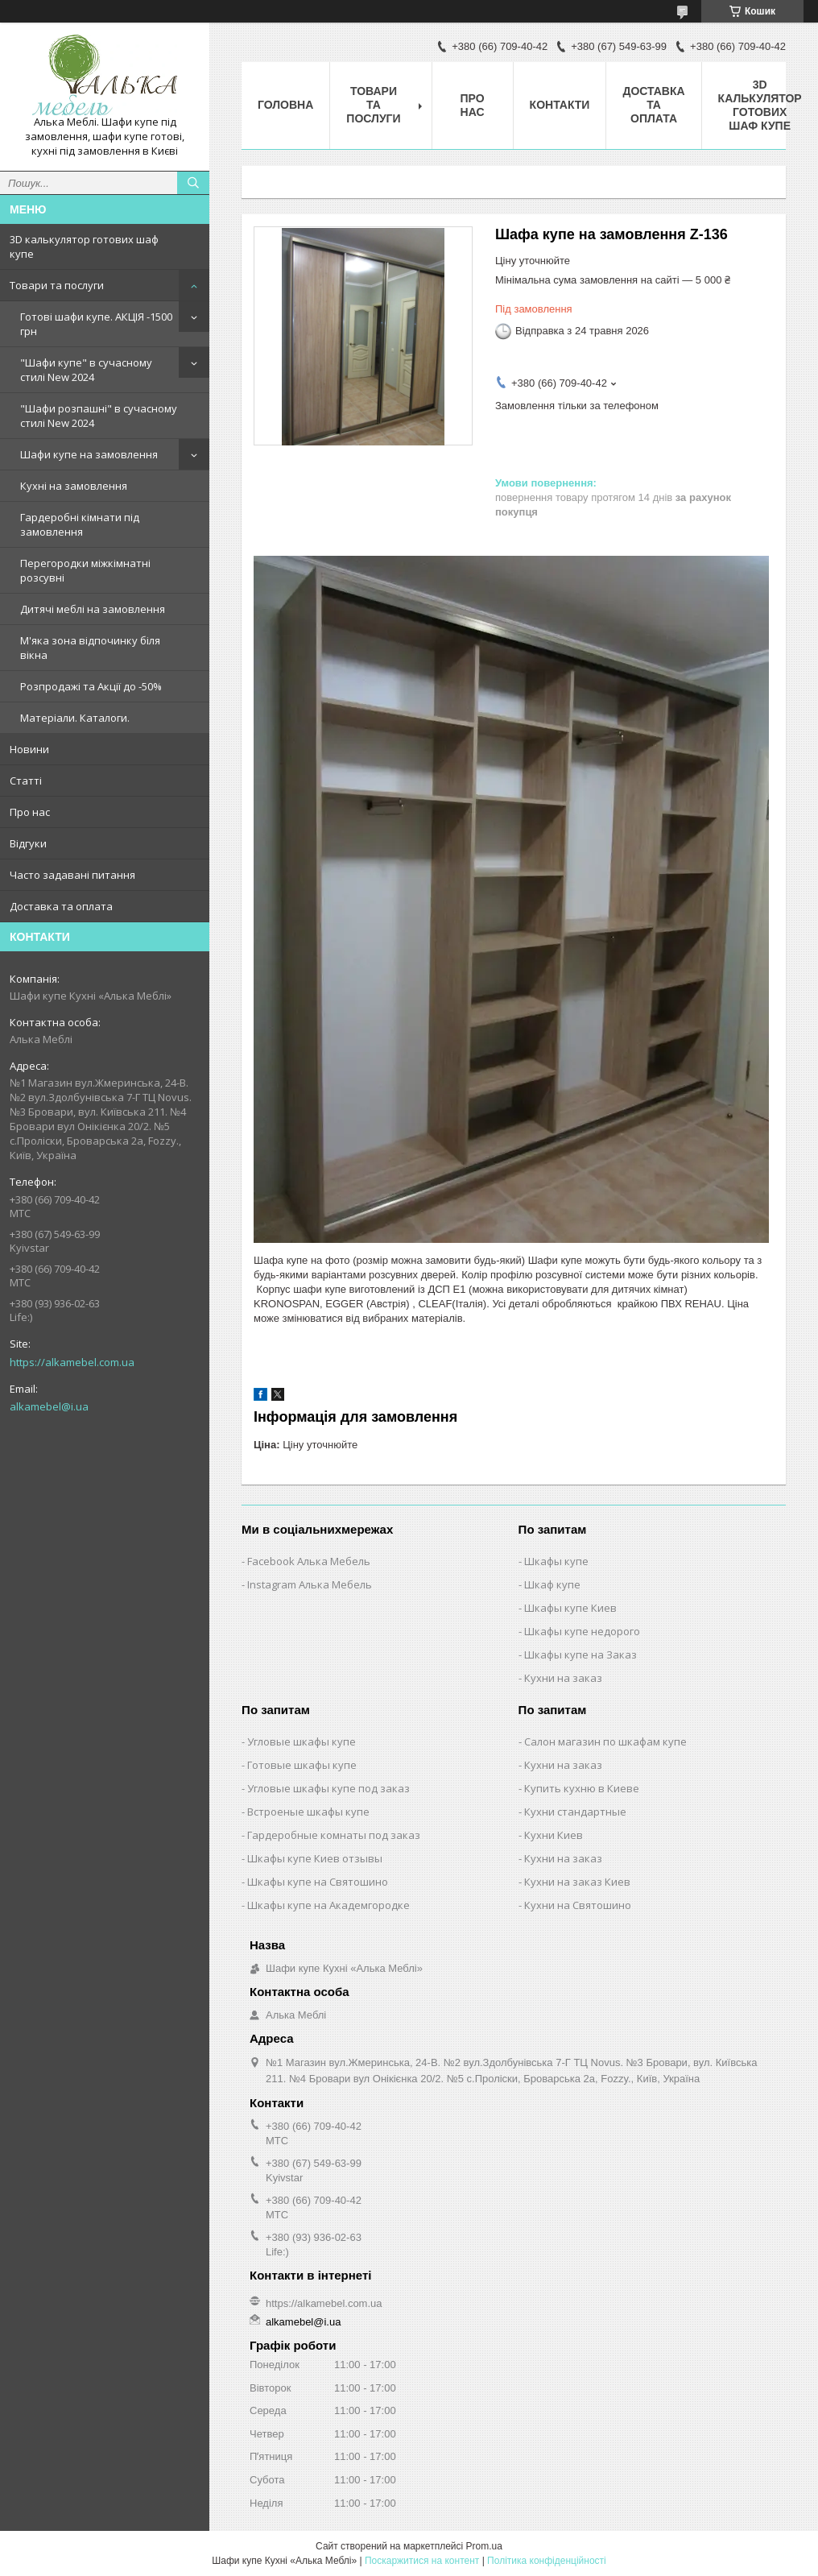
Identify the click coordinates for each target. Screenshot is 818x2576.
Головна (285, 104)
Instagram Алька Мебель (309, 1584)
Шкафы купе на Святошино (317, 1881)
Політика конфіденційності (546, 2560)
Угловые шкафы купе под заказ (328, 1788)
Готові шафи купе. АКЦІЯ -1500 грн (96, 323)
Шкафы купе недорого (582, 1631)
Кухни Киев (553, 1835)
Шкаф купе (552, 1584)
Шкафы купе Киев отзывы (314, 1858)
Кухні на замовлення (73, 485)
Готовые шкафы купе (302, 1765)
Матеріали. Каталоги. (75, 717)
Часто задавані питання (72, 875)
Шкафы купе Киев (570, 1608)
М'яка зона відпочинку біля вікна (90, 647)
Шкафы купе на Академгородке (328, 1905)
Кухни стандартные (575, 1811)
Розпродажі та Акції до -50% (91, 686)
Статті (26, 780)
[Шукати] (193, 183)
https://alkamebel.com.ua (72, 1362)
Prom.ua (484, 2546)
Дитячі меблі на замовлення (92, 609)
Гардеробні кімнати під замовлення (79, 524)
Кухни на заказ (563, 1678)
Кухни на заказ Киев (577, 1881)
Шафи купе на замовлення (89, 454)
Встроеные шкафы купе (308, 1811)
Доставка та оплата (61, 906)
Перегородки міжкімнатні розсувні (85, 570)
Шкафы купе (556, 1561)
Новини (29, 749)
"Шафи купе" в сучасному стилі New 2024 (86, 369)
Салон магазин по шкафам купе (605, 1741)
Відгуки (28, 843)
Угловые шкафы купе (301, 1741)
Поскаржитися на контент (422, 2560)
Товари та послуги (57, 285)
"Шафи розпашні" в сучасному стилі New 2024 (98, 415)
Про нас (30, 812)
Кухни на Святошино (577, 1905)
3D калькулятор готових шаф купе (84, 246)
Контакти (560, 104)
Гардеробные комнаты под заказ (333, 1835)
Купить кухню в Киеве (581, 1788)
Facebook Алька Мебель (308, 1561)
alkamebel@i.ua (49, 1406)
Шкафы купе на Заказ (580, 1654)
